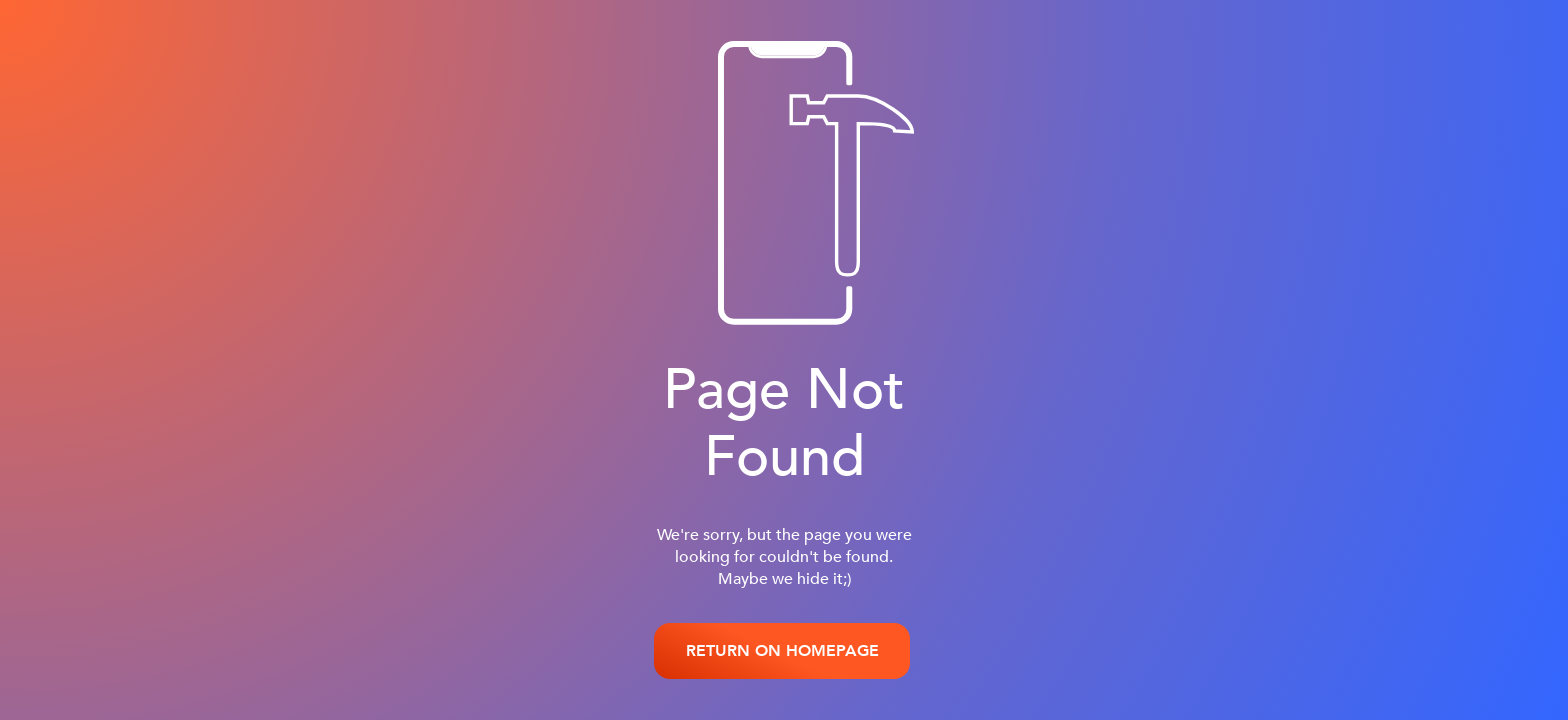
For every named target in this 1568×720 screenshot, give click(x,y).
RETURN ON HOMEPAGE (782, 651)
